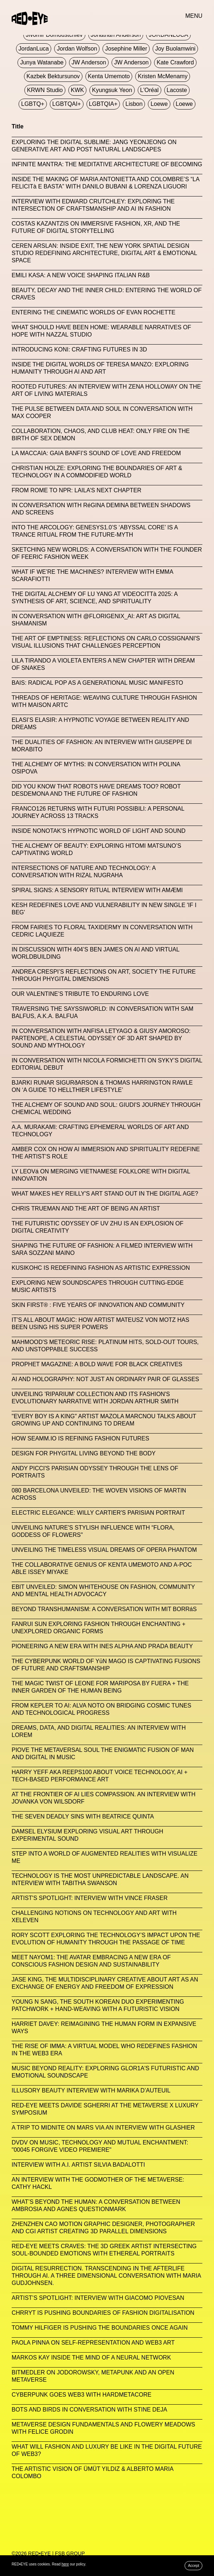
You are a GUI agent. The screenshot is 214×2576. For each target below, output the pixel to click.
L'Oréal (149, 90)
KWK (77, 90)
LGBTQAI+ (66, 104)
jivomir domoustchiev (54, 35)
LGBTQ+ (32, 104)
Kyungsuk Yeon (112, 90)
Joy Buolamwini (175, 48)
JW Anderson (89, 62)
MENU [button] (193, 16)
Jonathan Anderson (116, 35)
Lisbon (133, 104)
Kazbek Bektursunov (53, 76)
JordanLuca (34, 48)
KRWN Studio (44, 90)
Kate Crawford (175, 62)
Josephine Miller (126, 48)
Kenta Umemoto (109, 76)
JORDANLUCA (168, 35)
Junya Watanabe (41, 62)
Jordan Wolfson (77, 48)
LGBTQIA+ (103, 104)
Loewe (158, 104)
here (65, 2564)
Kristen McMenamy (162, 76)
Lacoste (177, 90)
